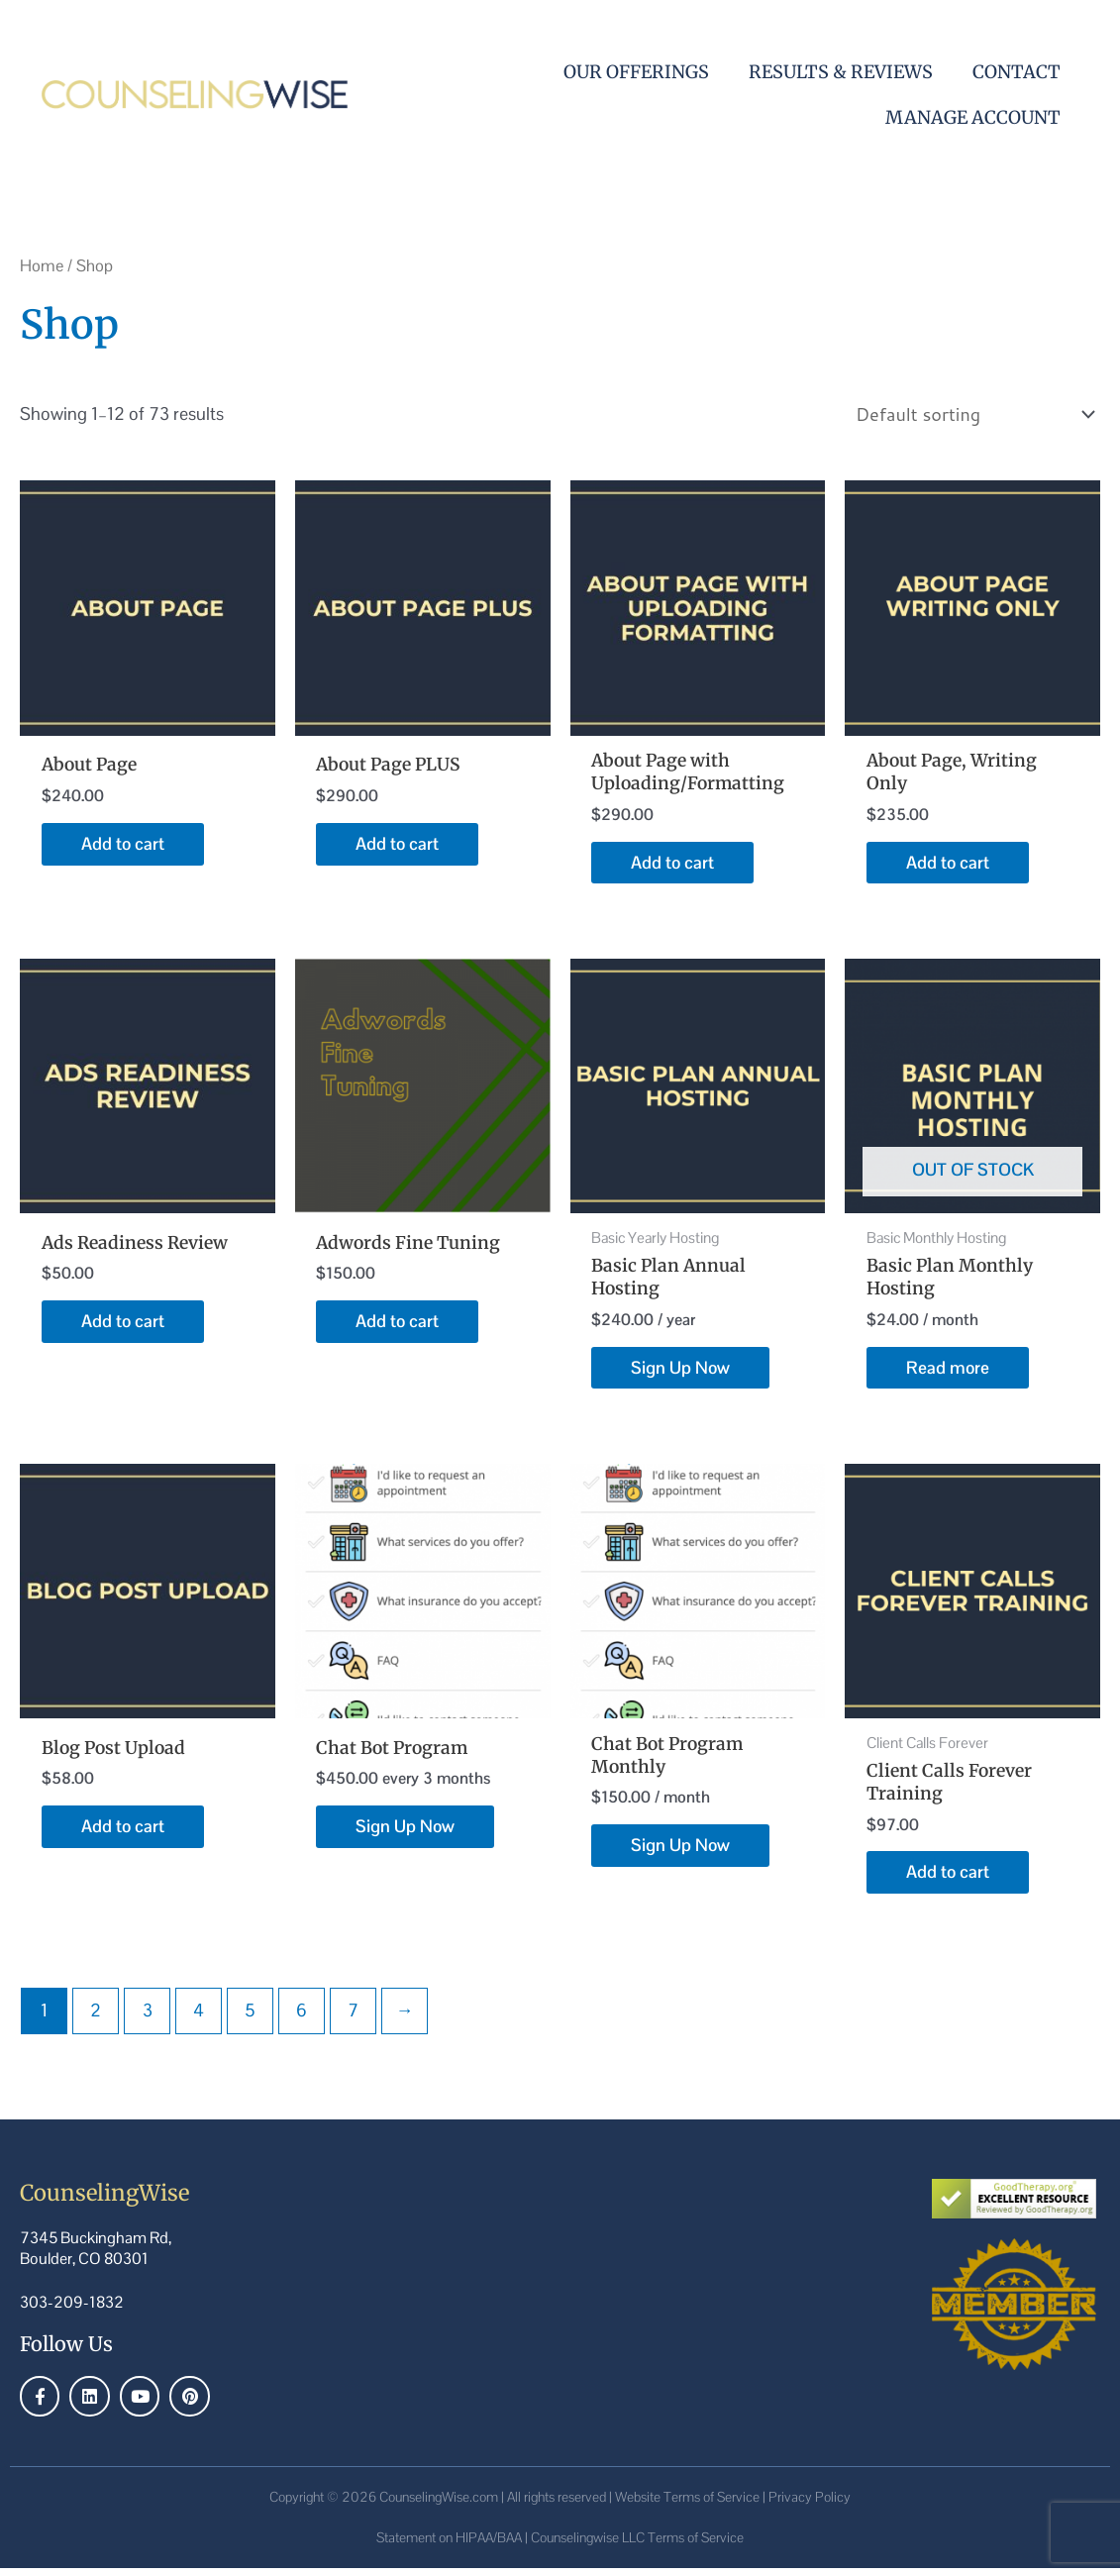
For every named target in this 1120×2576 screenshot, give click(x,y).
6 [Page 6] (301, 2018)
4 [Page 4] (198, 2018)
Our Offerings (636, 71)
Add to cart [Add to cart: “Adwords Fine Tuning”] (398, 1324)
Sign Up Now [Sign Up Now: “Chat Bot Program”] (406, 1832)
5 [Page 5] (250, 2018)
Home (41, 266)
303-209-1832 (72, 2310)
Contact (1016, 71)
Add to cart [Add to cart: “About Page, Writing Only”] (948, 864)
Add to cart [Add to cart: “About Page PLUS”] (398, 844)
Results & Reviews (841, 71)
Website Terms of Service (687, 2505)
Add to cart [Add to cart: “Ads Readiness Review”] (123, 1324)
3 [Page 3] (148, 2018)
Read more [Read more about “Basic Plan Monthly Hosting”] (948, 1372)
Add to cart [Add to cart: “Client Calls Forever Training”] (948, 1879)
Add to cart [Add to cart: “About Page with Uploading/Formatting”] (673, 864)
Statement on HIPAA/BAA (449, 2545)
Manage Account (973, 117)
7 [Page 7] (353, 2018)
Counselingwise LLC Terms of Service (637, 2545)
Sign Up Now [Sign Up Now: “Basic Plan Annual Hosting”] (681, 1372)
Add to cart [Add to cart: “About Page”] (123, 844)
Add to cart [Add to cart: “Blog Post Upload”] (123, 1832)
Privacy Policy (809, 2505)
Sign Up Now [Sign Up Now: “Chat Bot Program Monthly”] (681, 1852)
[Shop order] (971, 414)
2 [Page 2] (95, 2018)
